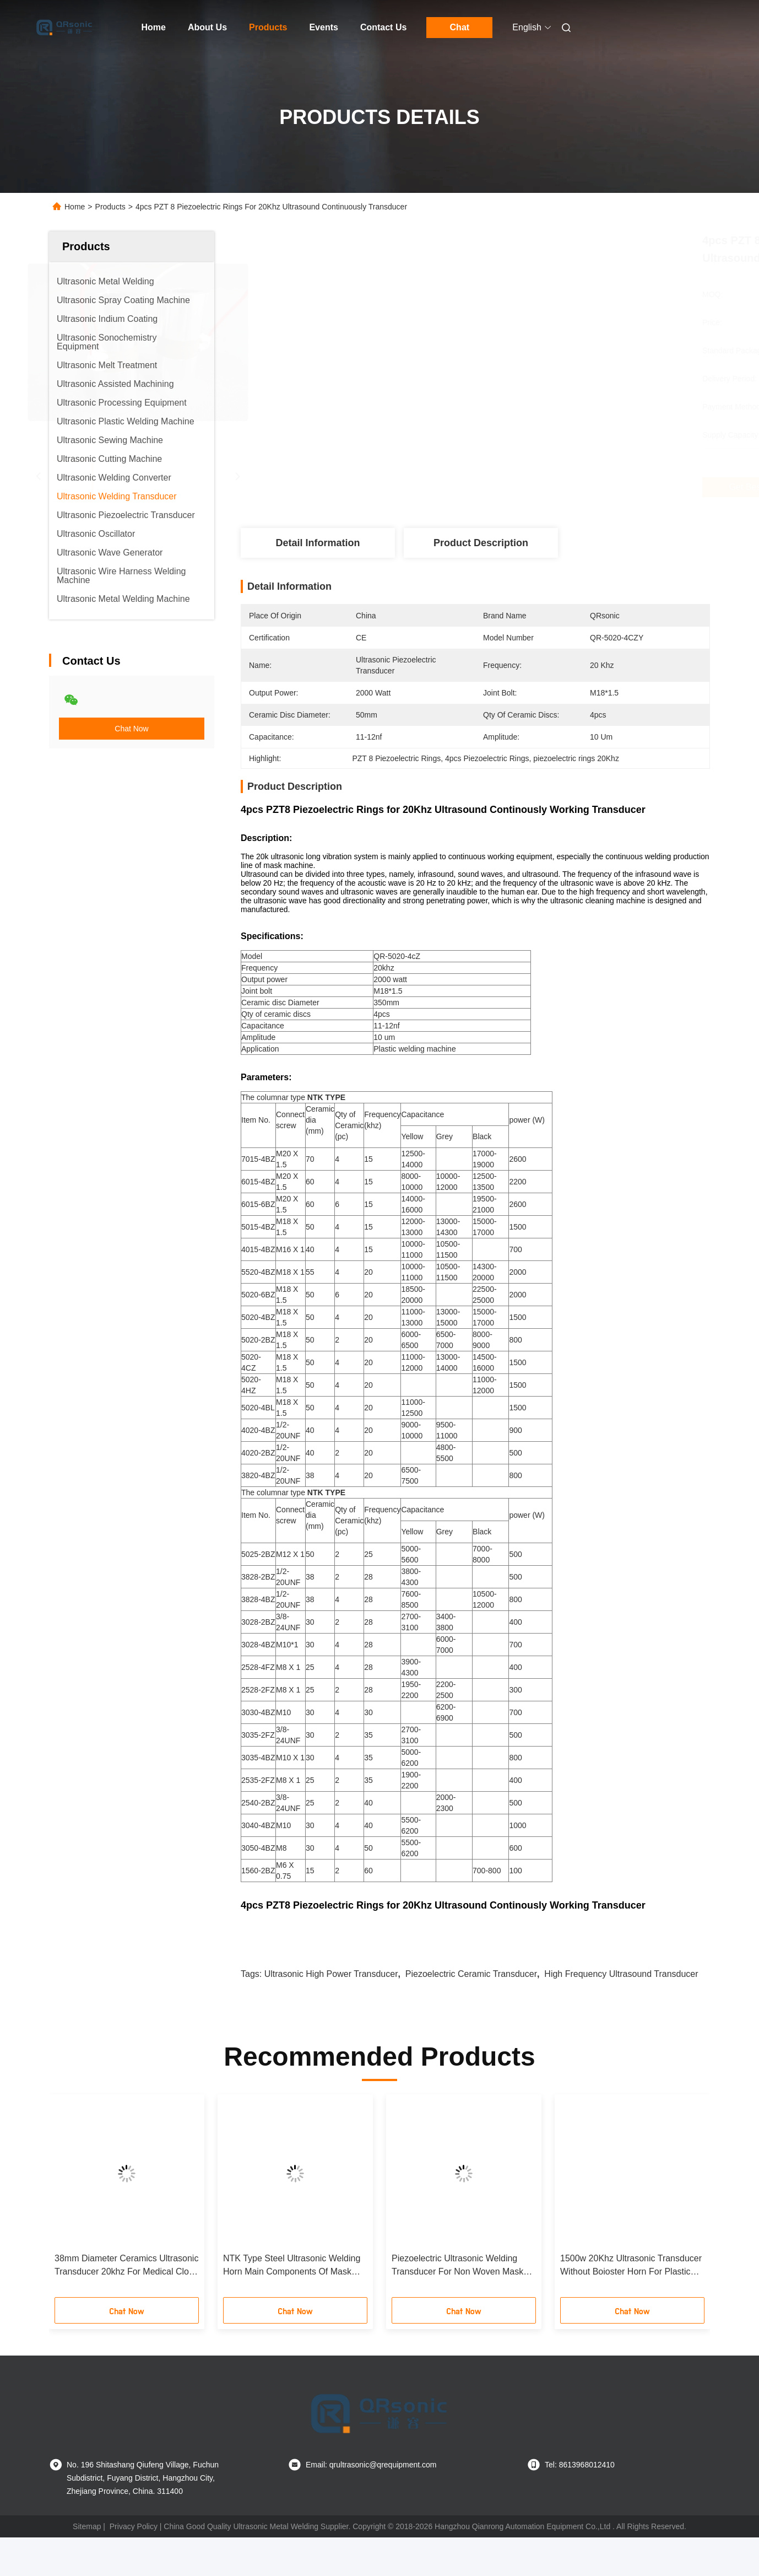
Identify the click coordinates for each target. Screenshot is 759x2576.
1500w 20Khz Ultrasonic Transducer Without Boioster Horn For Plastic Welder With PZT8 (631, 2304)
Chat (460, 27)
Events (323, 27)
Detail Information (317, 542)
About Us (207, 27)
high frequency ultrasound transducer (621, 2012)
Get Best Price (536, 487)
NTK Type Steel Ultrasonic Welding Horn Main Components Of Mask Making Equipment (291, 2304)
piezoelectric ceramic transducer (471, 2012)
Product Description (480, 542)
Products (268, 27)
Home (154, 27)
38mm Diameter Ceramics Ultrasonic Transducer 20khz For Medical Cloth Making (126, 2304)
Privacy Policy (134, 2565)
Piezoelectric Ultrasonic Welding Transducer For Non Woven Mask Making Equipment (457, 2304)
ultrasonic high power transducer (331, 2012)
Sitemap (87, 2565)
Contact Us (383, 27)
